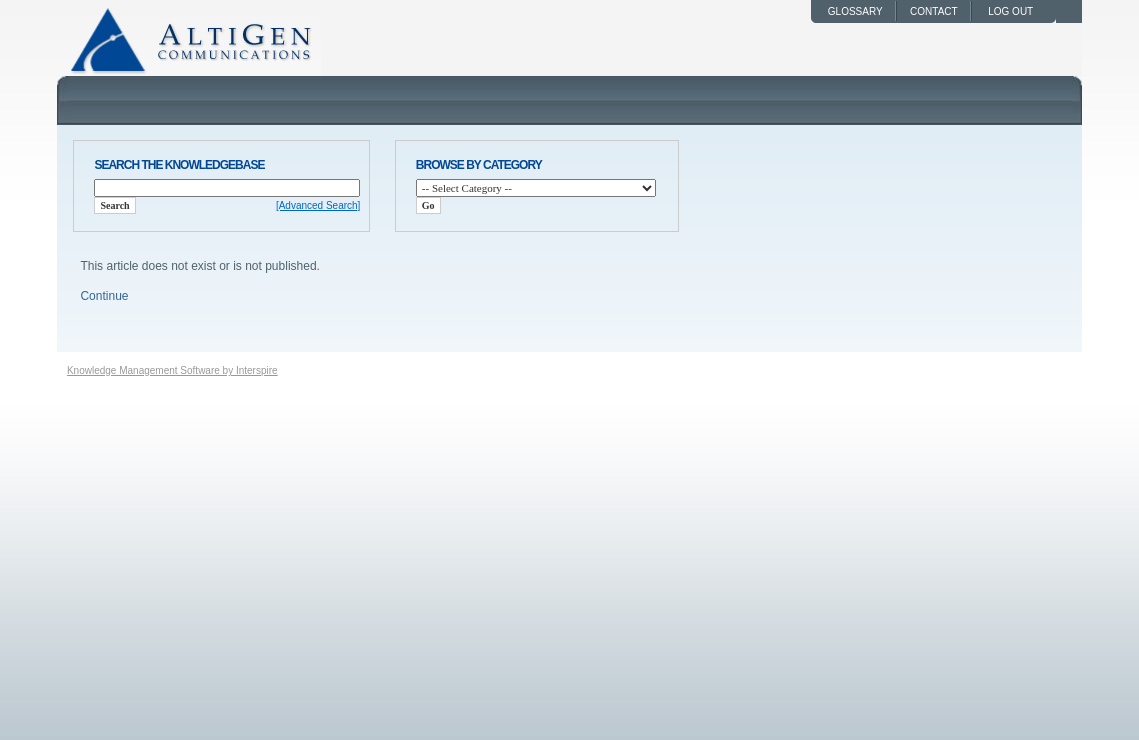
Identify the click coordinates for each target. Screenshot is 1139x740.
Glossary (855, 11)
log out (1013, 11)
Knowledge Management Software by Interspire (172, 370)
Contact (934, 11)
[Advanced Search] (318, 205)
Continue (104, 296)
